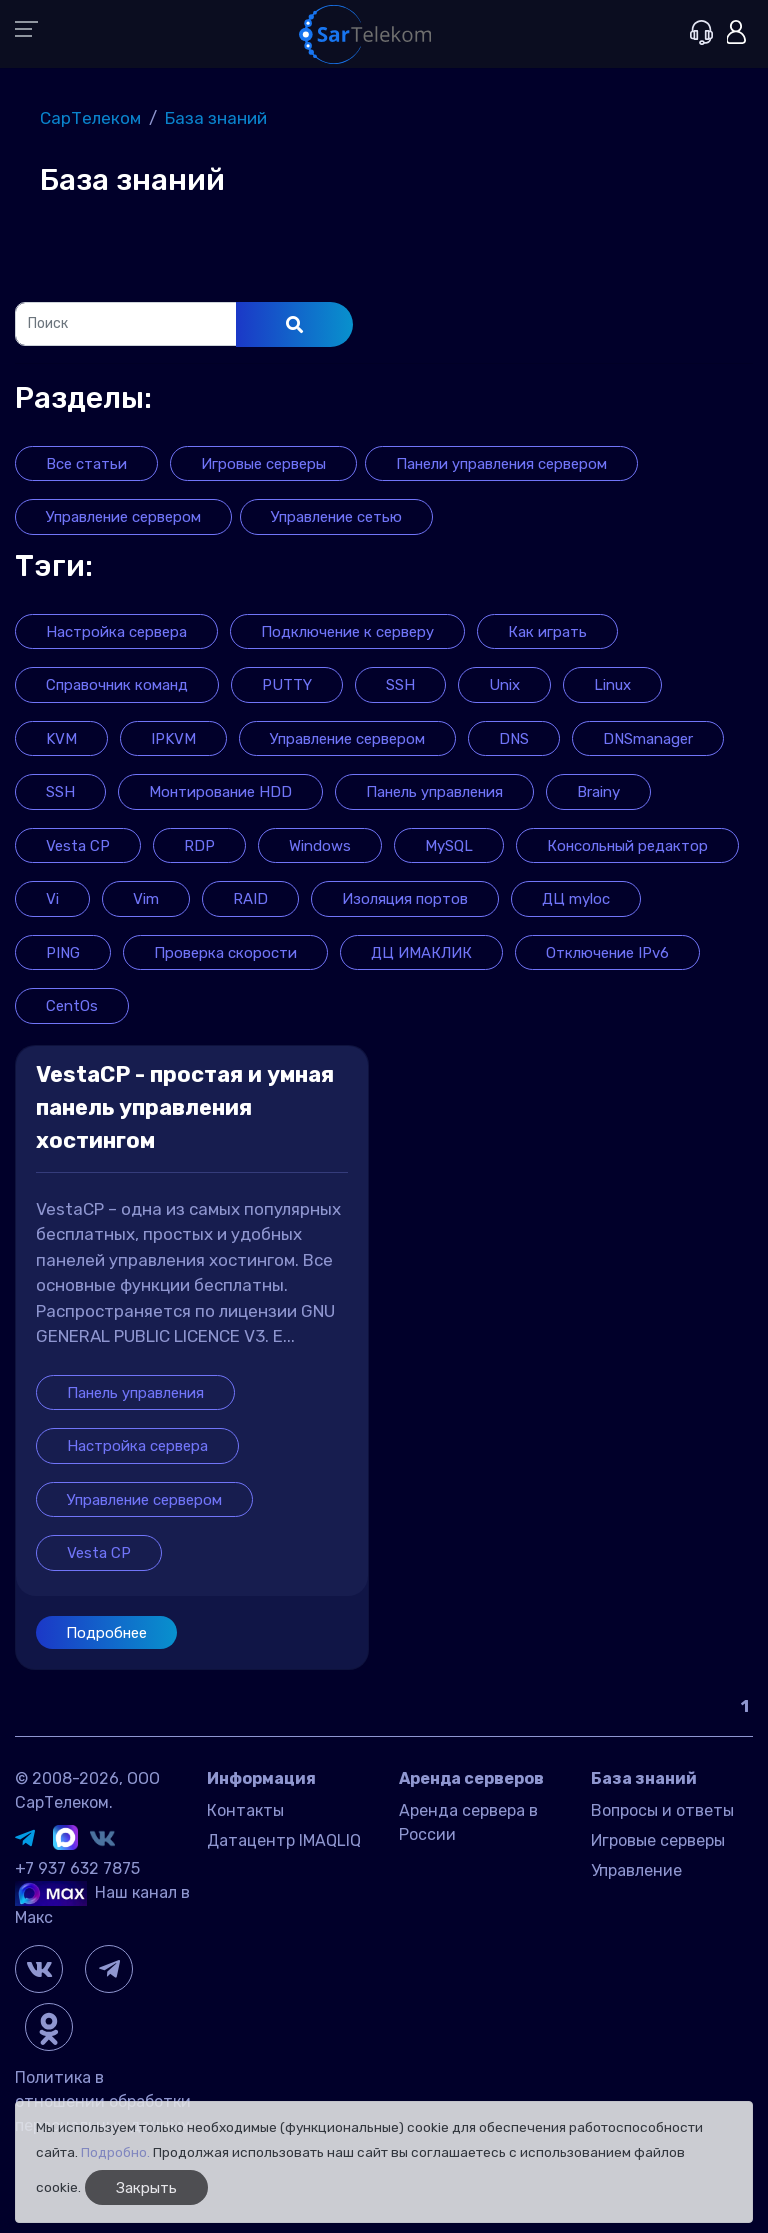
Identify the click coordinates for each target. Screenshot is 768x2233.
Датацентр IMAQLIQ (284, 1840)
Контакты (245, 1810)
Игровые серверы (658, 1840)
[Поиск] (126, 324)
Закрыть (146, 2188)
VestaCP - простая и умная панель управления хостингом (185, 1107)
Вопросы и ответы (662, 1810)
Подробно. (115, 2152)
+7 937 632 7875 (77, 1868)
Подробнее (106, 1633)
